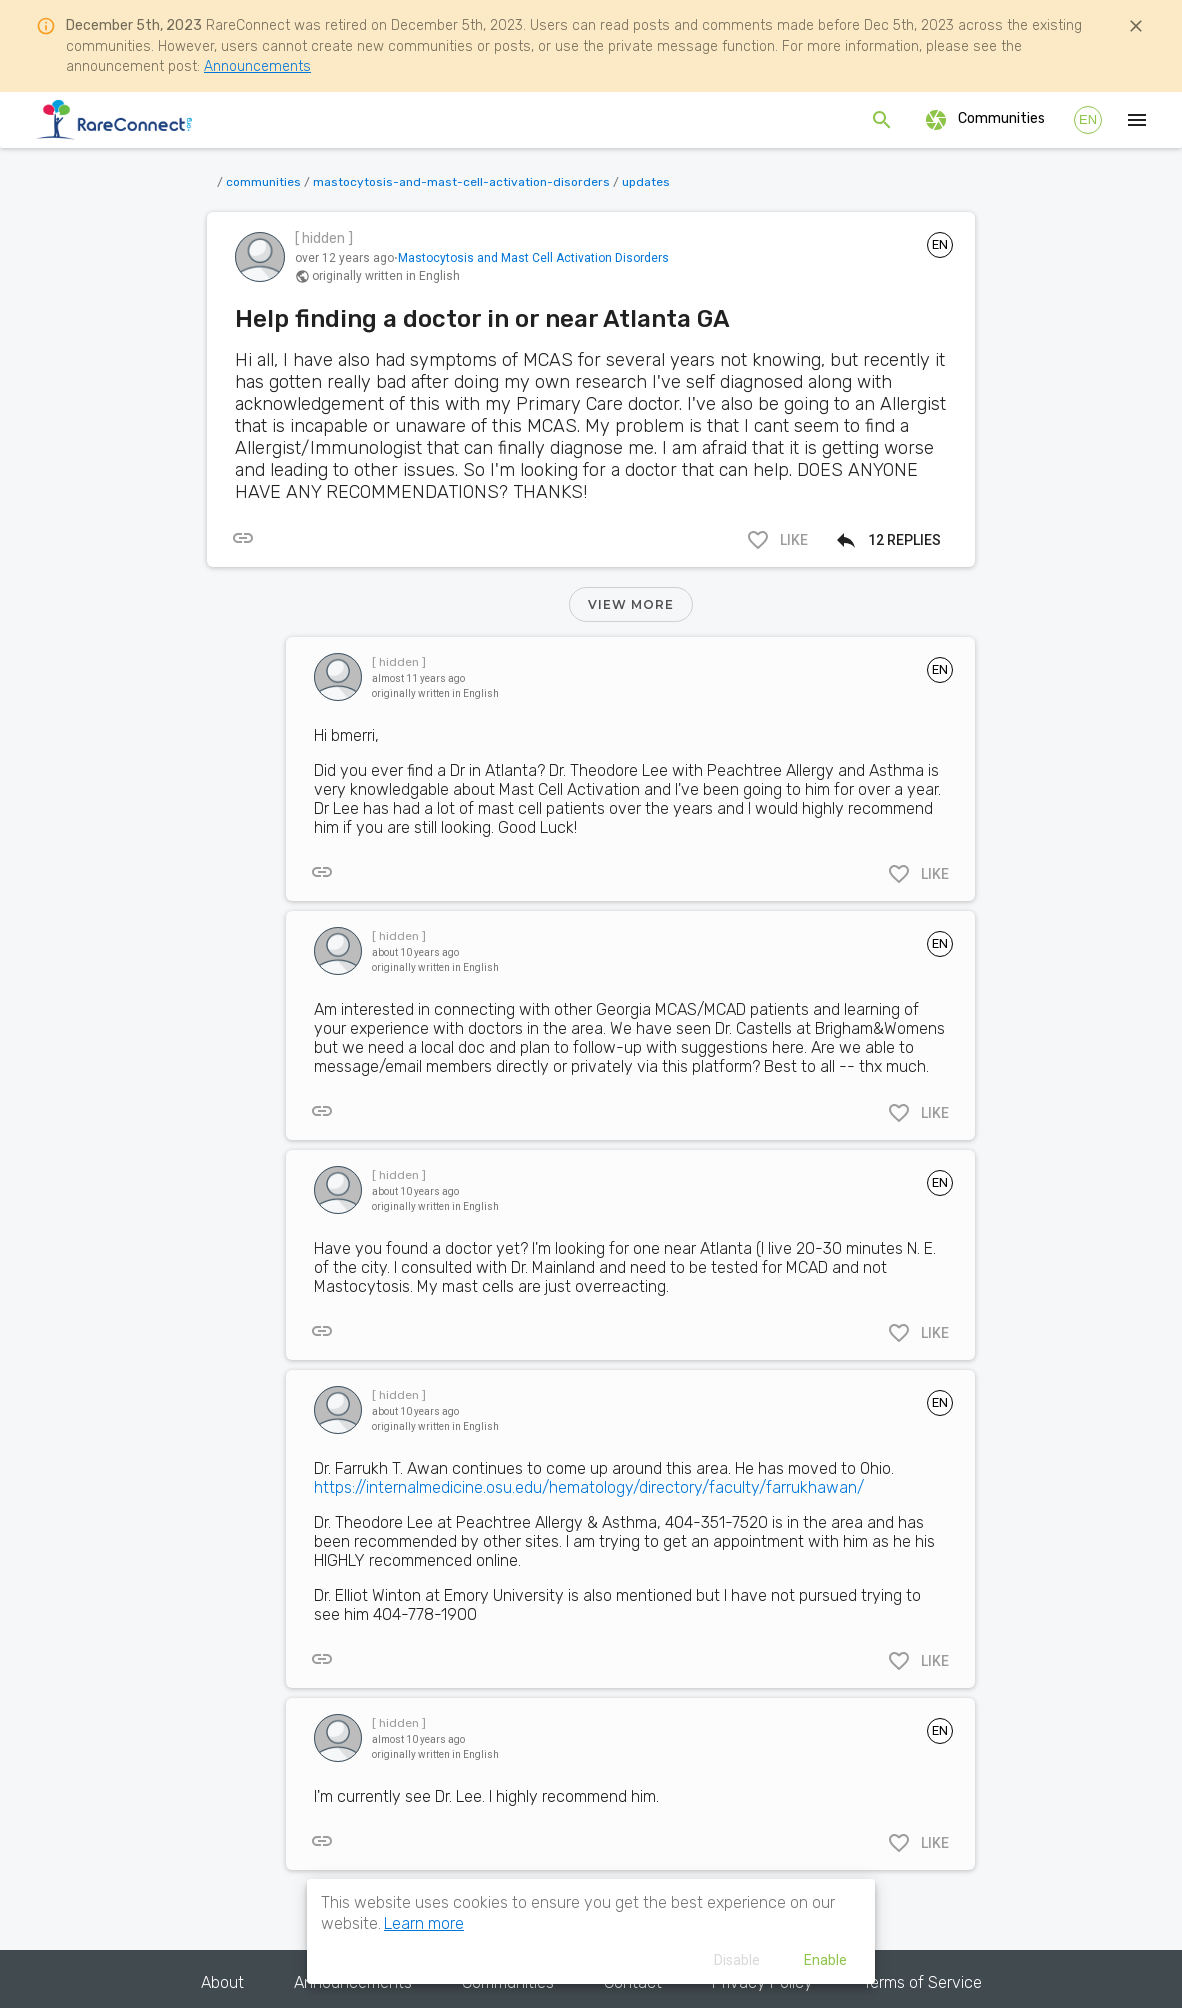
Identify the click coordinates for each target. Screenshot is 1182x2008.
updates (646, 182)
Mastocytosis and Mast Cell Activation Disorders (533, 258)
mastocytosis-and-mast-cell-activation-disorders (461, 182)
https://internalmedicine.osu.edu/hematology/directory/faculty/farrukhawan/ (589, 1487)
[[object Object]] (243, 538)
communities (263, 182)
